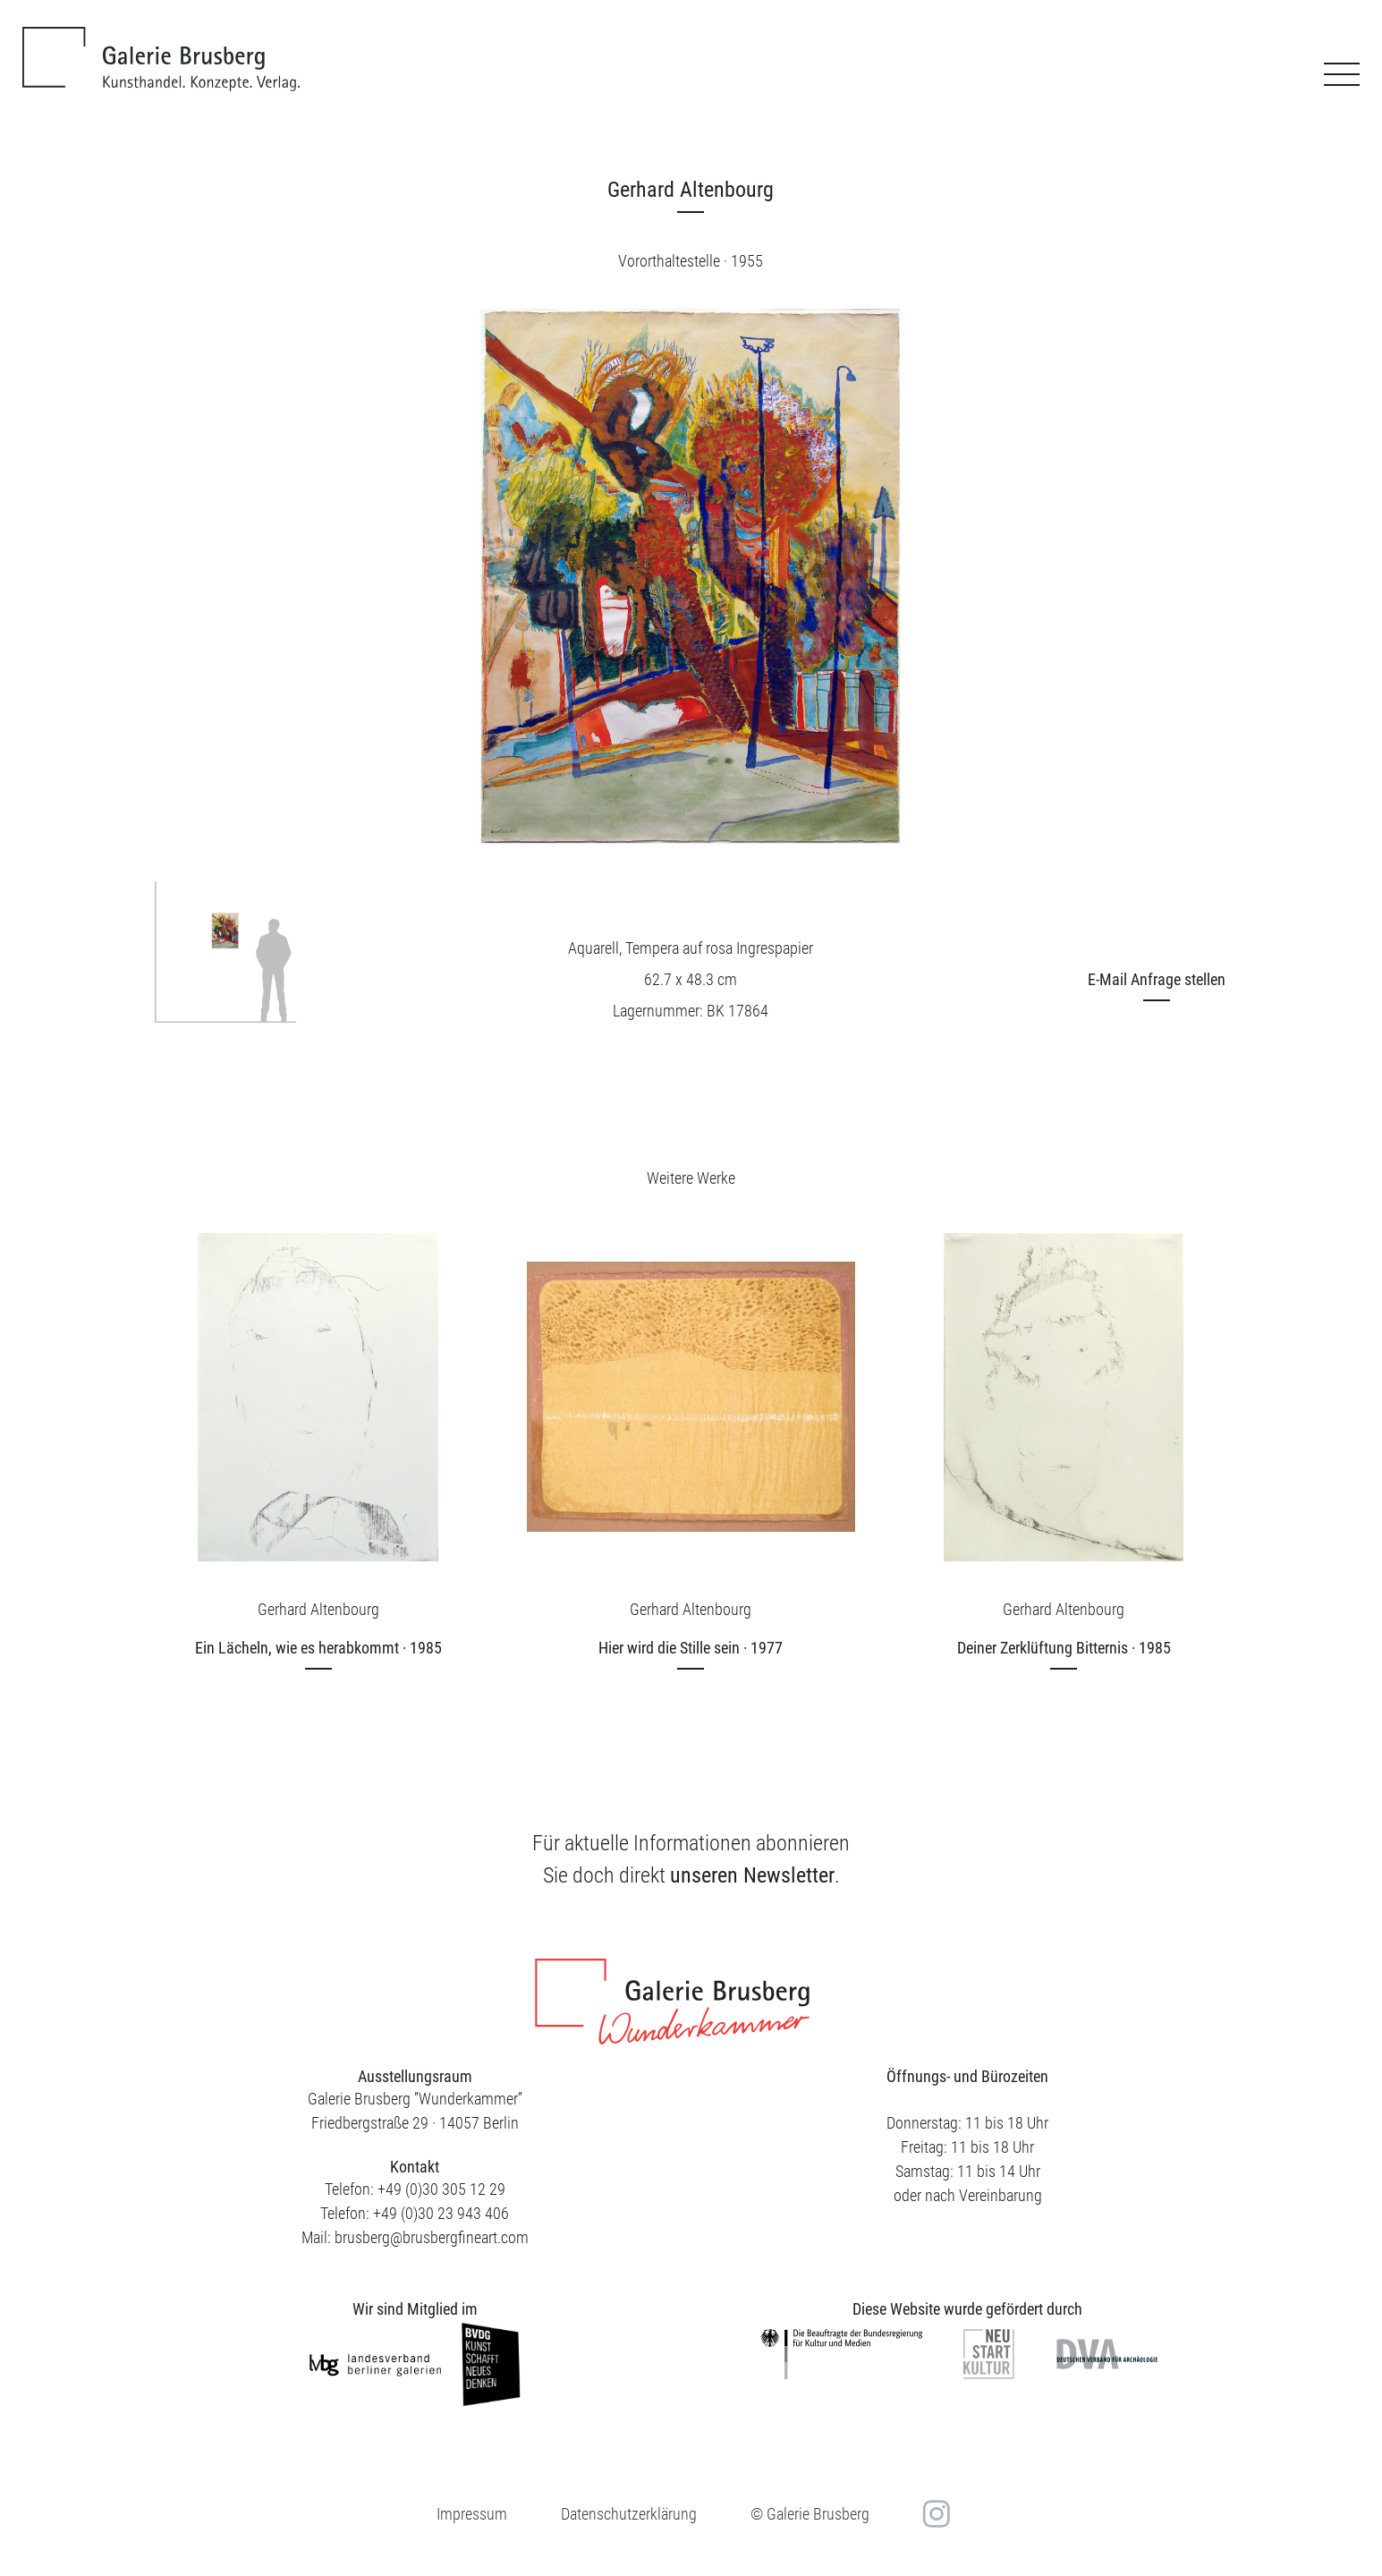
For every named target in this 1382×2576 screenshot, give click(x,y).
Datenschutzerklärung (629, 2513)
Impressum (472, 2513)
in (934, 2514)
